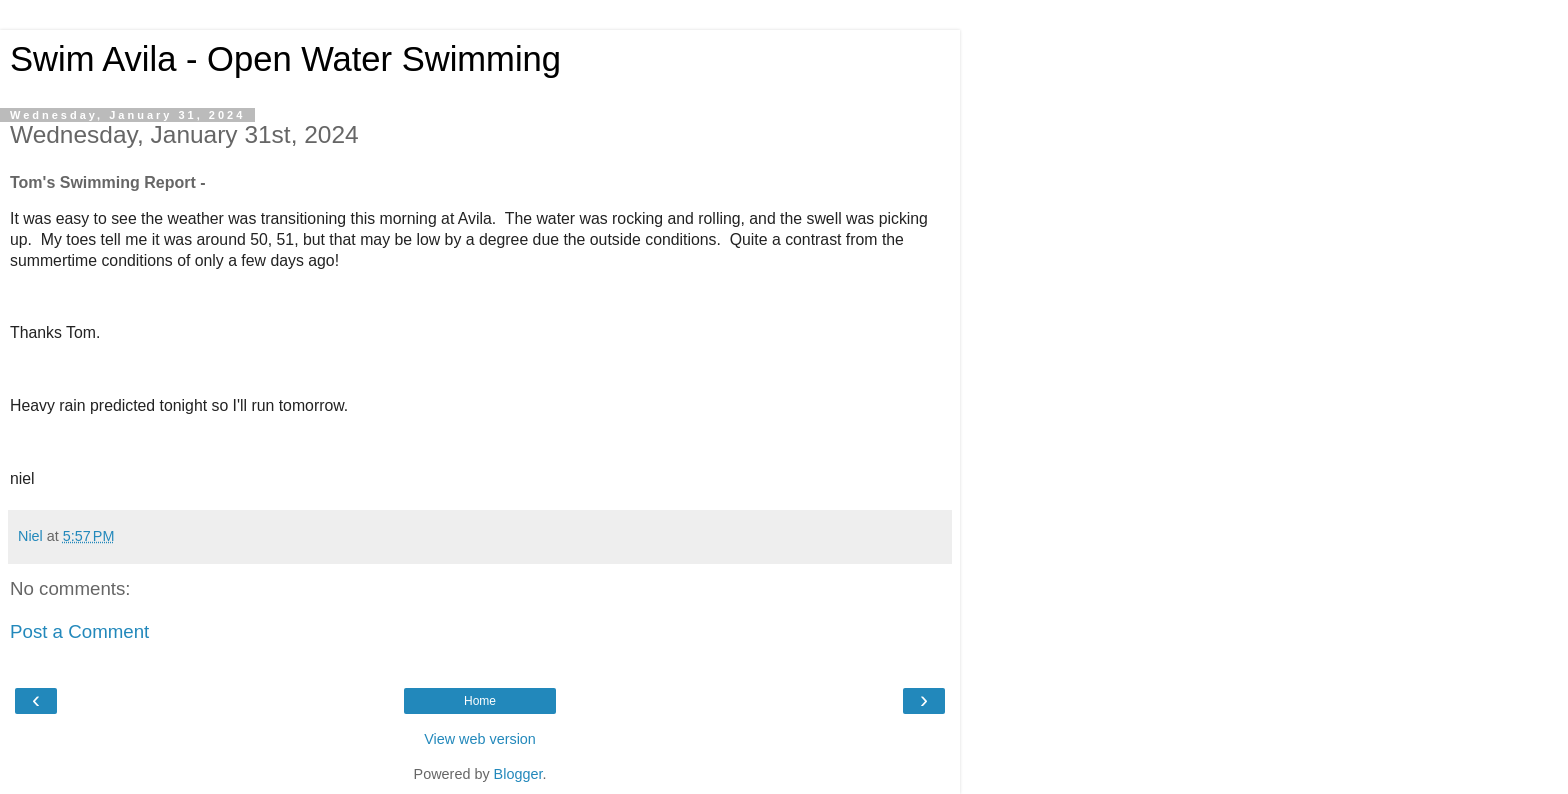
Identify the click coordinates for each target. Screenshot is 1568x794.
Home (480, 701)
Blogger (518, 774)
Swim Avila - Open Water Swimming (285, 59)
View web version (480, 739)
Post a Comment (79, 631)
